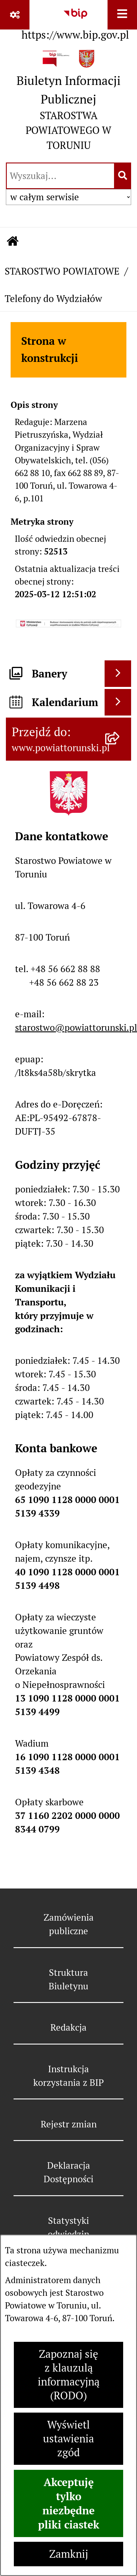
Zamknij (68, 2554)
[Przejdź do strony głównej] (68, 103)
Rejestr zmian (69, 2124)
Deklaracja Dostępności (68, 2172)
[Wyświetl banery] (118, 673)
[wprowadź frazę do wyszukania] (60, 176)
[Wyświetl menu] (122, 14)
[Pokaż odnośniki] (14, 14)
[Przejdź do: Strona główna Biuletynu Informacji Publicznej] (12, 242)
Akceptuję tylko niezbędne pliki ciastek (68, 2503)
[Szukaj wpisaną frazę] (123, 176)
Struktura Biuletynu (68, 1979)
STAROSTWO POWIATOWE (62, 271)
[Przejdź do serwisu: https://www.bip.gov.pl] (75, 22)
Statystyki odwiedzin (68, 2227)
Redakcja (68, 2027)
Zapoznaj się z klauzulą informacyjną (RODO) (69, 2375)
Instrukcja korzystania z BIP (68, 2075)
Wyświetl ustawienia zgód (68, 2438)
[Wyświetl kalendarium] (118, 702)
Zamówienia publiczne (69, 1924)
